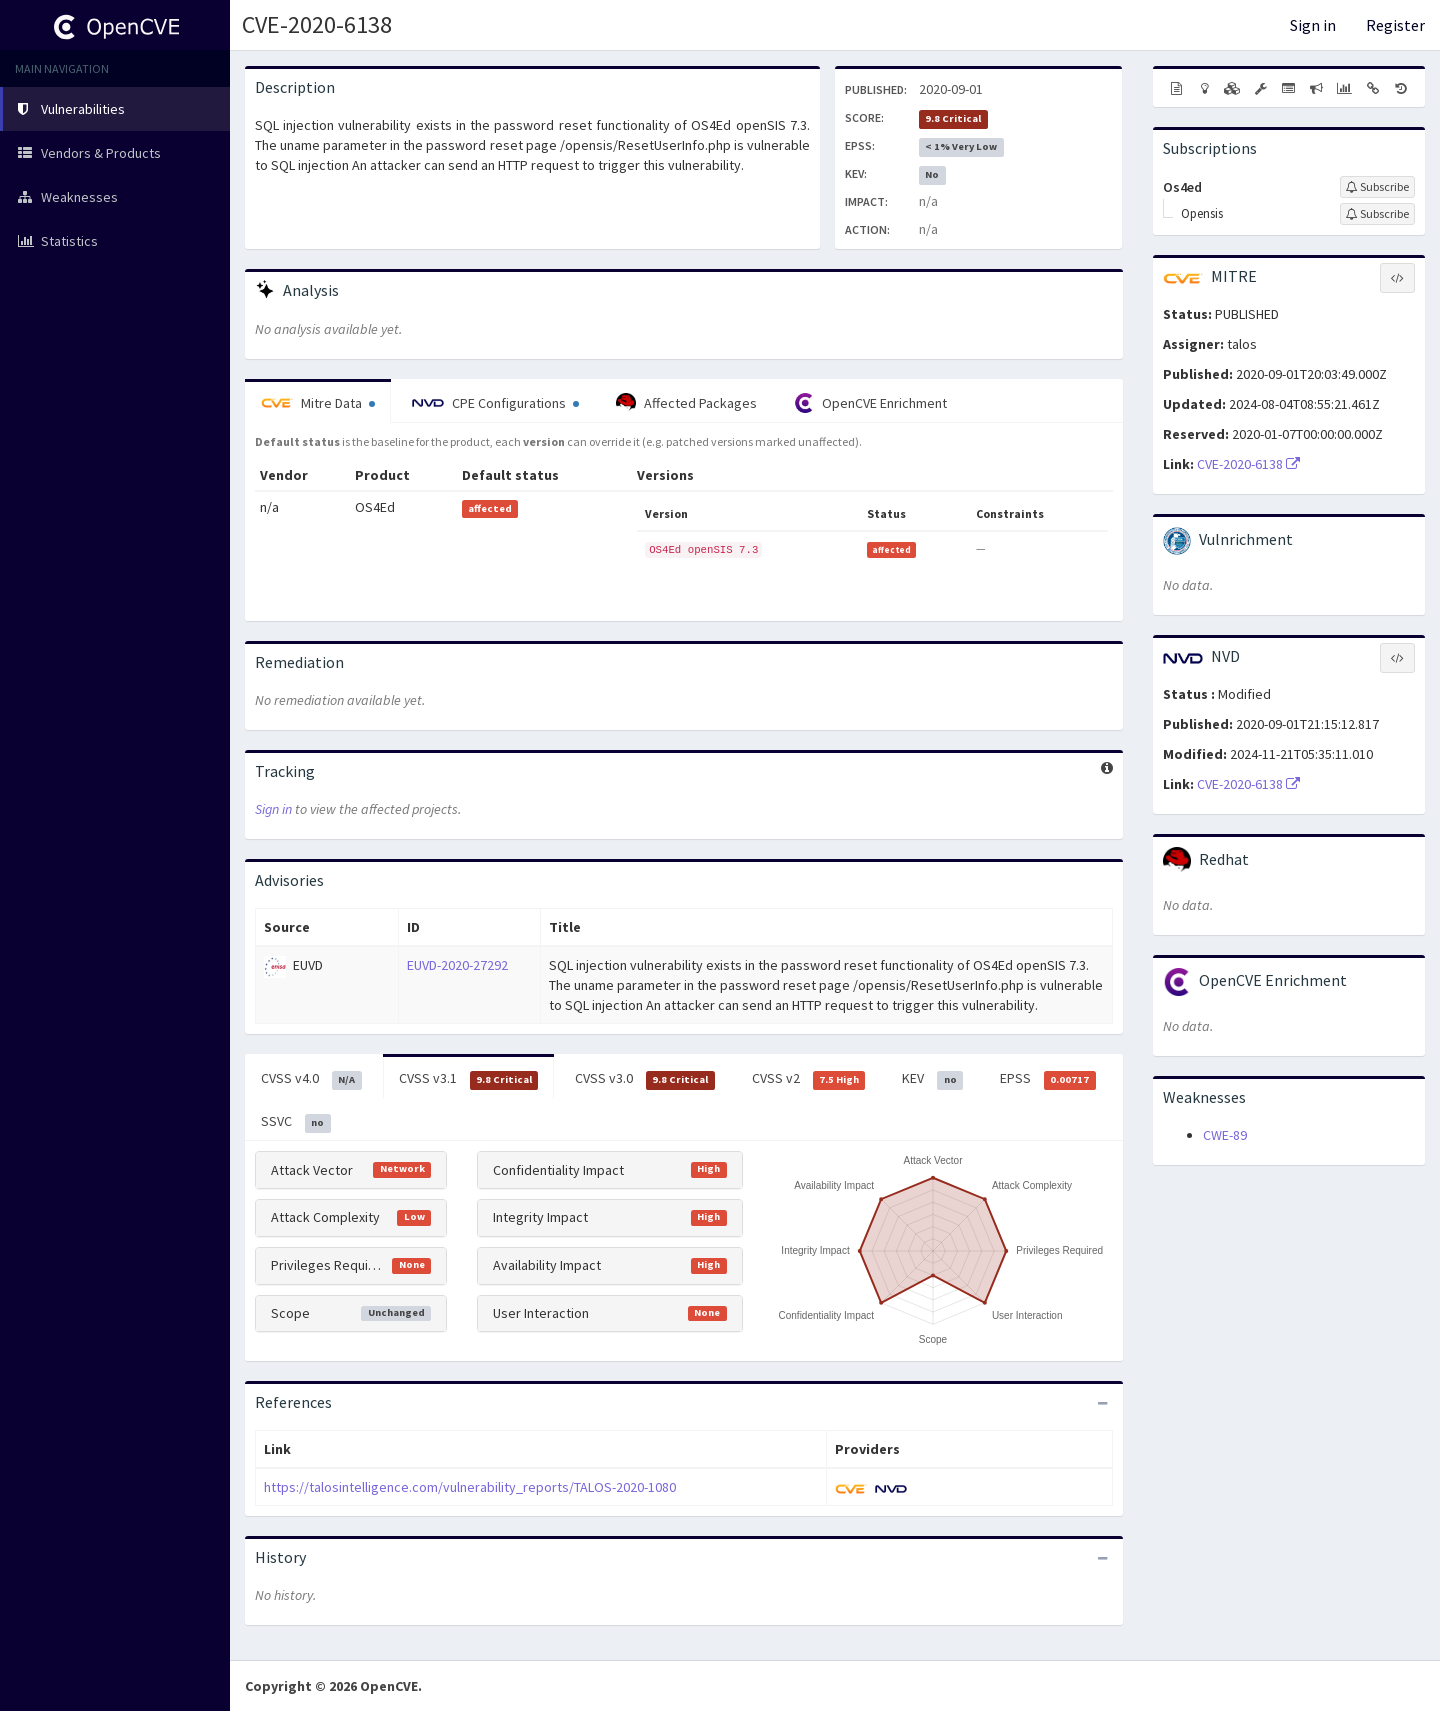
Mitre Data (318, 403)
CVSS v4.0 (311, 1079)
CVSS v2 (809, 1079)
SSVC (296, 1122)
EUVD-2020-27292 (457, 965)
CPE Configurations (495, 403)
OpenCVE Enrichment (870, 403)
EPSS (1048, 1079)
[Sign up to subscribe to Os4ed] (1377, 187)
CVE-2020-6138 (317, 24)
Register (1395, 25)
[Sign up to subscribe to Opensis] (1377, 214)
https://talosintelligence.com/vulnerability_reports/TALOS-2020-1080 (470, 1487)
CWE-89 (1225, 1135)
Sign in (1313, 25)
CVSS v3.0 (645, 1079)
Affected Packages (686, 403)
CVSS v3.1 (469, 1079)
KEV (932, 1079)
